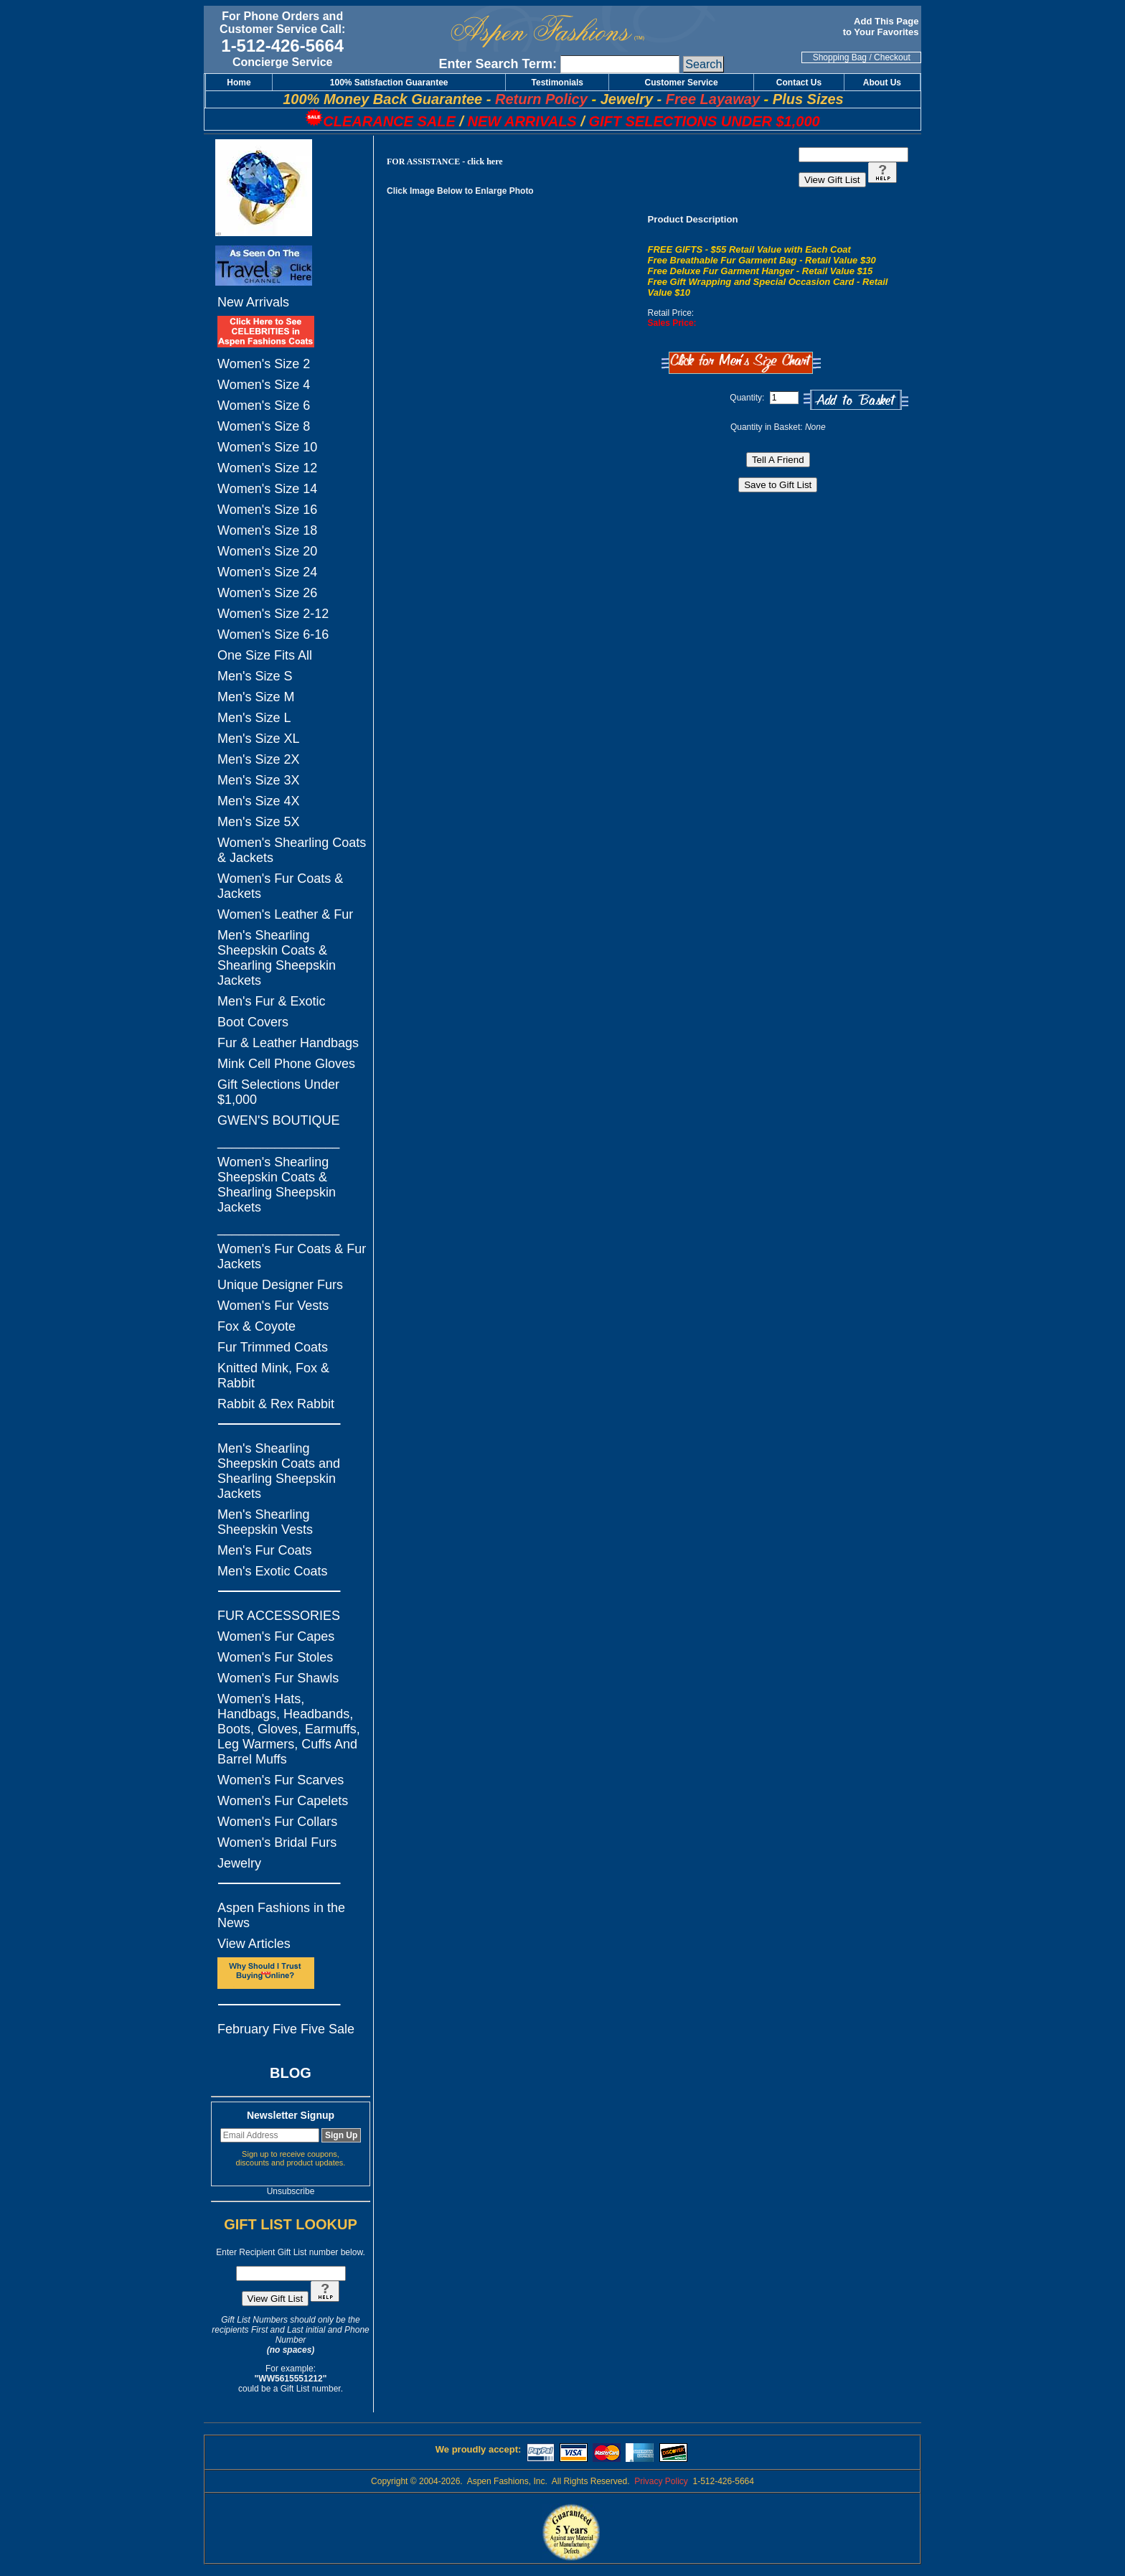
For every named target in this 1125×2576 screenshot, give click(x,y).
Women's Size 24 (267, 572)
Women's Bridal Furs (276, 1842)
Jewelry (239, 1863)
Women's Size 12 (267, 468)
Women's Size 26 (267, 593)
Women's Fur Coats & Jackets (280, 886)
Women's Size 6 (263, 405)
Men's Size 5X (258, 822)
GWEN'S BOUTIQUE (278, 1120)
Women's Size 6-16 (273, 634)
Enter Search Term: (497, 64)
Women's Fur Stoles (275, 1657)
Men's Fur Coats (264, 1550)
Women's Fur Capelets (282, 1801)
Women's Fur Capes (275, 1636)
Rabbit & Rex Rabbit (275, 1404)
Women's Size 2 (263, 364)
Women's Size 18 (267, 530)
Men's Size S (254, 676)
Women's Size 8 (263, 426)
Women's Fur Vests (273, 1305)
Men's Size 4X (258, 801)
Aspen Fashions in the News (281, 1915)
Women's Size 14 (267, 489)
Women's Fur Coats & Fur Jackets (291, 1256)
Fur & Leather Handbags (288, 1043)
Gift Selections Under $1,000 (278, 1092)
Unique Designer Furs (280, 1285)
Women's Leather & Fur (285, 914)
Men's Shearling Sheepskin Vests (265, 1522)
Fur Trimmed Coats (272, 1347)
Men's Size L (254, 718)
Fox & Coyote (256, 1326)
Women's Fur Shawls (278, 1678)
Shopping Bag (840, 57)
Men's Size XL (258, 738)
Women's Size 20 (267, 551)
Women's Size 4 (263, 385)
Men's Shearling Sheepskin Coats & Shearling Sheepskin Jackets (276, 958)
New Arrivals (253, 302)
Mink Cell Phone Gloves (286, 1064)
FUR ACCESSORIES (278, 1615)
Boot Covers (252, 1022)
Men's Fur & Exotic (271, 1001)
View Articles (254, 1943)
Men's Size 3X (258, 780)
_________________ (278, 1141)
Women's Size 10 (267, 447)
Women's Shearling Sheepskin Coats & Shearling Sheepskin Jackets (276, 1184)
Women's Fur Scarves (280, 1780)
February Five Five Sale (285, 2029)
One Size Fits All (264, 655)
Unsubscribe (291, 2191)
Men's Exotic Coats (272, 1571)
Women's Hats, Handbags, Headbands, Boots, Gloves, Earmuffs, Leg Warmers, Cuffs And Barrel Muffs (288, 1729)
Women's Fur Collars (277, 1821)
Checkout (892, 57)
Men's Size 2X (258, 759)
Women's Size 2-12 (273, 613)
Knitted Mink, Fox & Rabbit (273, 1375)
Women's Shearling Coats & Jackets (291, 850)
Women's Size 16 (267, 509)
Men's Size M (255, 697)
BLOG (290, 2073)
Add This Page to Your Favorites (882, 26)
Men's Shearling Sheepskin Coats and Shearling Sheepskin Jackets (278, 1471)
